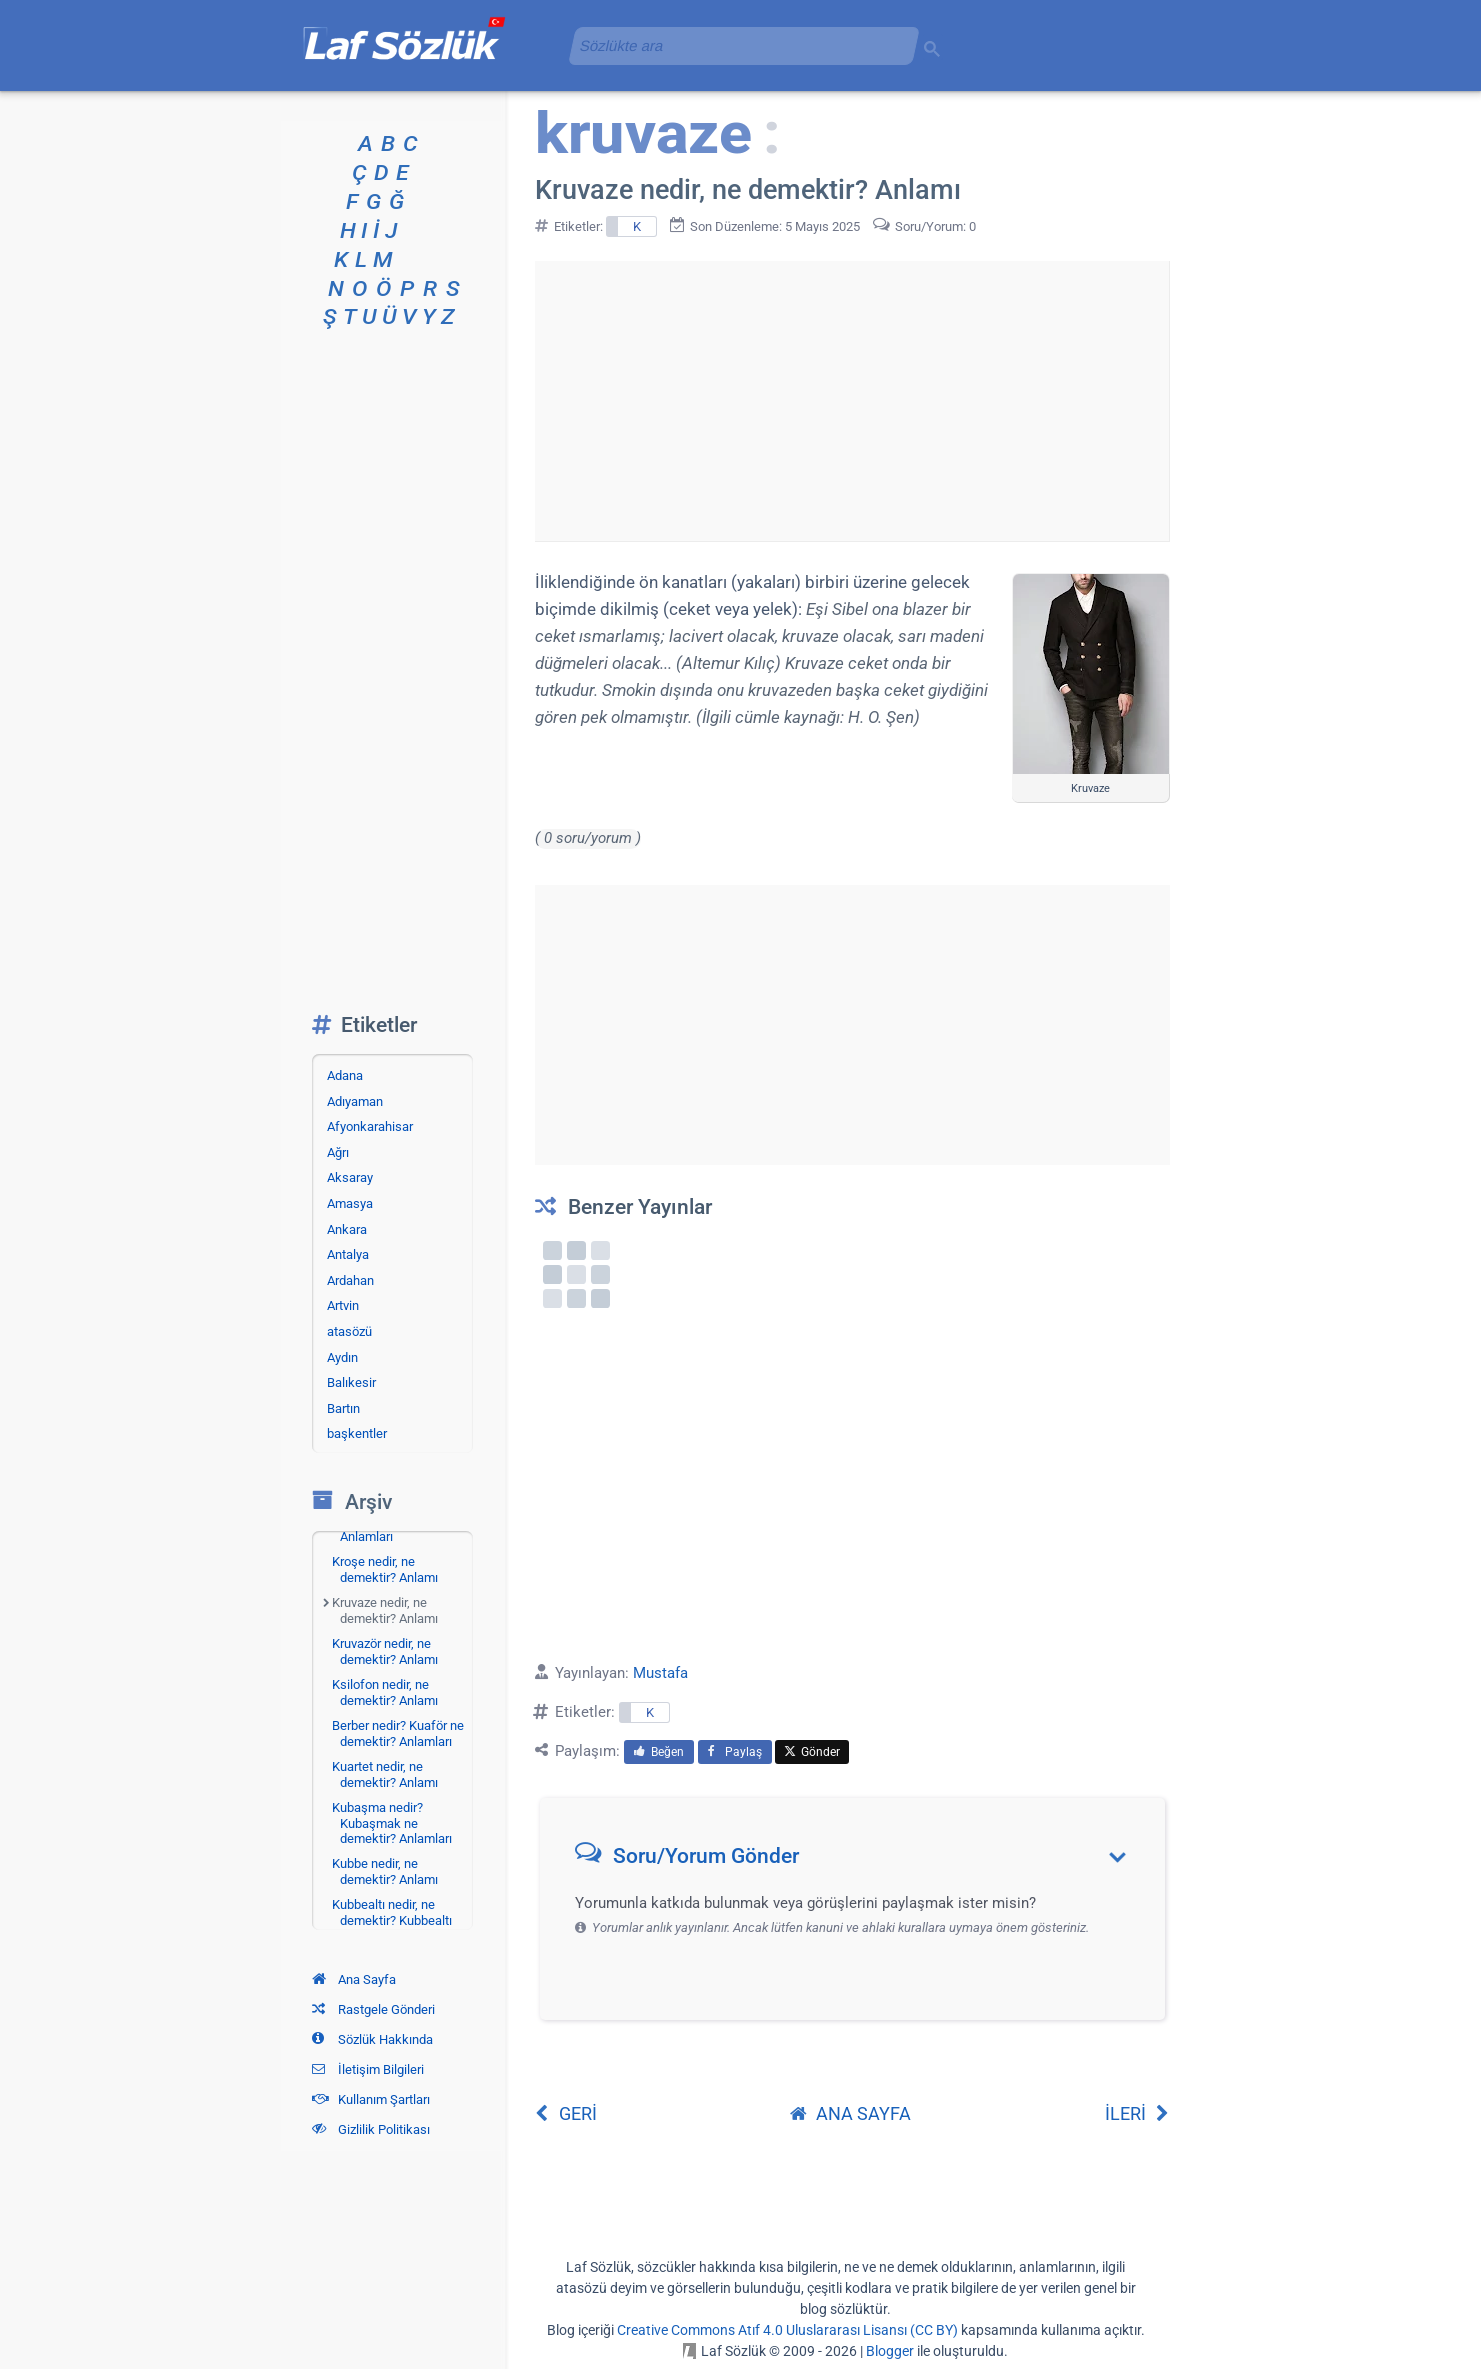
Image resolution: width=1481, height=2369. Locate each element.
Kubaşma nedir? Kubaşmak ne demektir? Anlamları (392, 1823)
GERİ (566, 2113)
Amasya (350, 1203)
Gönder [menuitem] (812, 1752)
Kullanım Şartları (371, 2099)
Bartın (343, 1408)
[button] (859, 1860)
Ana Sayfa (354, 1979)
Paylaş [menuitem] (735, 1752)
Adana (345, 1075)
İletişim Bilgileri (368, 2069)
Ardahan (350, 1280)
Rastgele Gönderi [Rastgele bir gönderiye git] (373, 2009)
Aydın (342, 1357)
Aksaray (350, 1177)
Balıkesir (351, 1382)
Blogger (890, 2351)
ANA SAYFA (850, 2113)
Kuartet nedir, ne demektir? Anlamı (385, 1774)
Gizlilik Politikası (371, 2129)
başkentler (357, 1433)
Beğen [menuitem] (659, 1752)
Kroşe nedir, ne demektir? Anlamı (385, 1569)
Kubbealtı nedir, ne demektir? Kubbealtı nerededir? (392, 1920)
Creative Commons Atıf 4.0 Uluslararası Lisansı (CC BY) (787, 2330)
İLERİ (1137, 2113)
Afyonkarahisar (370, 1126)
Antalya (348, 1254)
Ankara (347, 1229)
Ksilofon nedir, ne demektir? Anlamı (385, 1692)
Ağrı (338, 1152)
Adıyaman (355, 1101)
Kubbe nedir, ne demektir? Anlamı (385, 1871)
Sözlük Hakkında (372, 2039)
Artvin (343, 1305)
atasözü (349, 1331)
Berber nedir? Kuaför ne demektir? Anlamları (398, 1733)
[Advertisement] (852, 401)
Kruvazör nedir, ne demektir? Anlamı (385, 1651)
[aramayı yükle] (736, 45)
